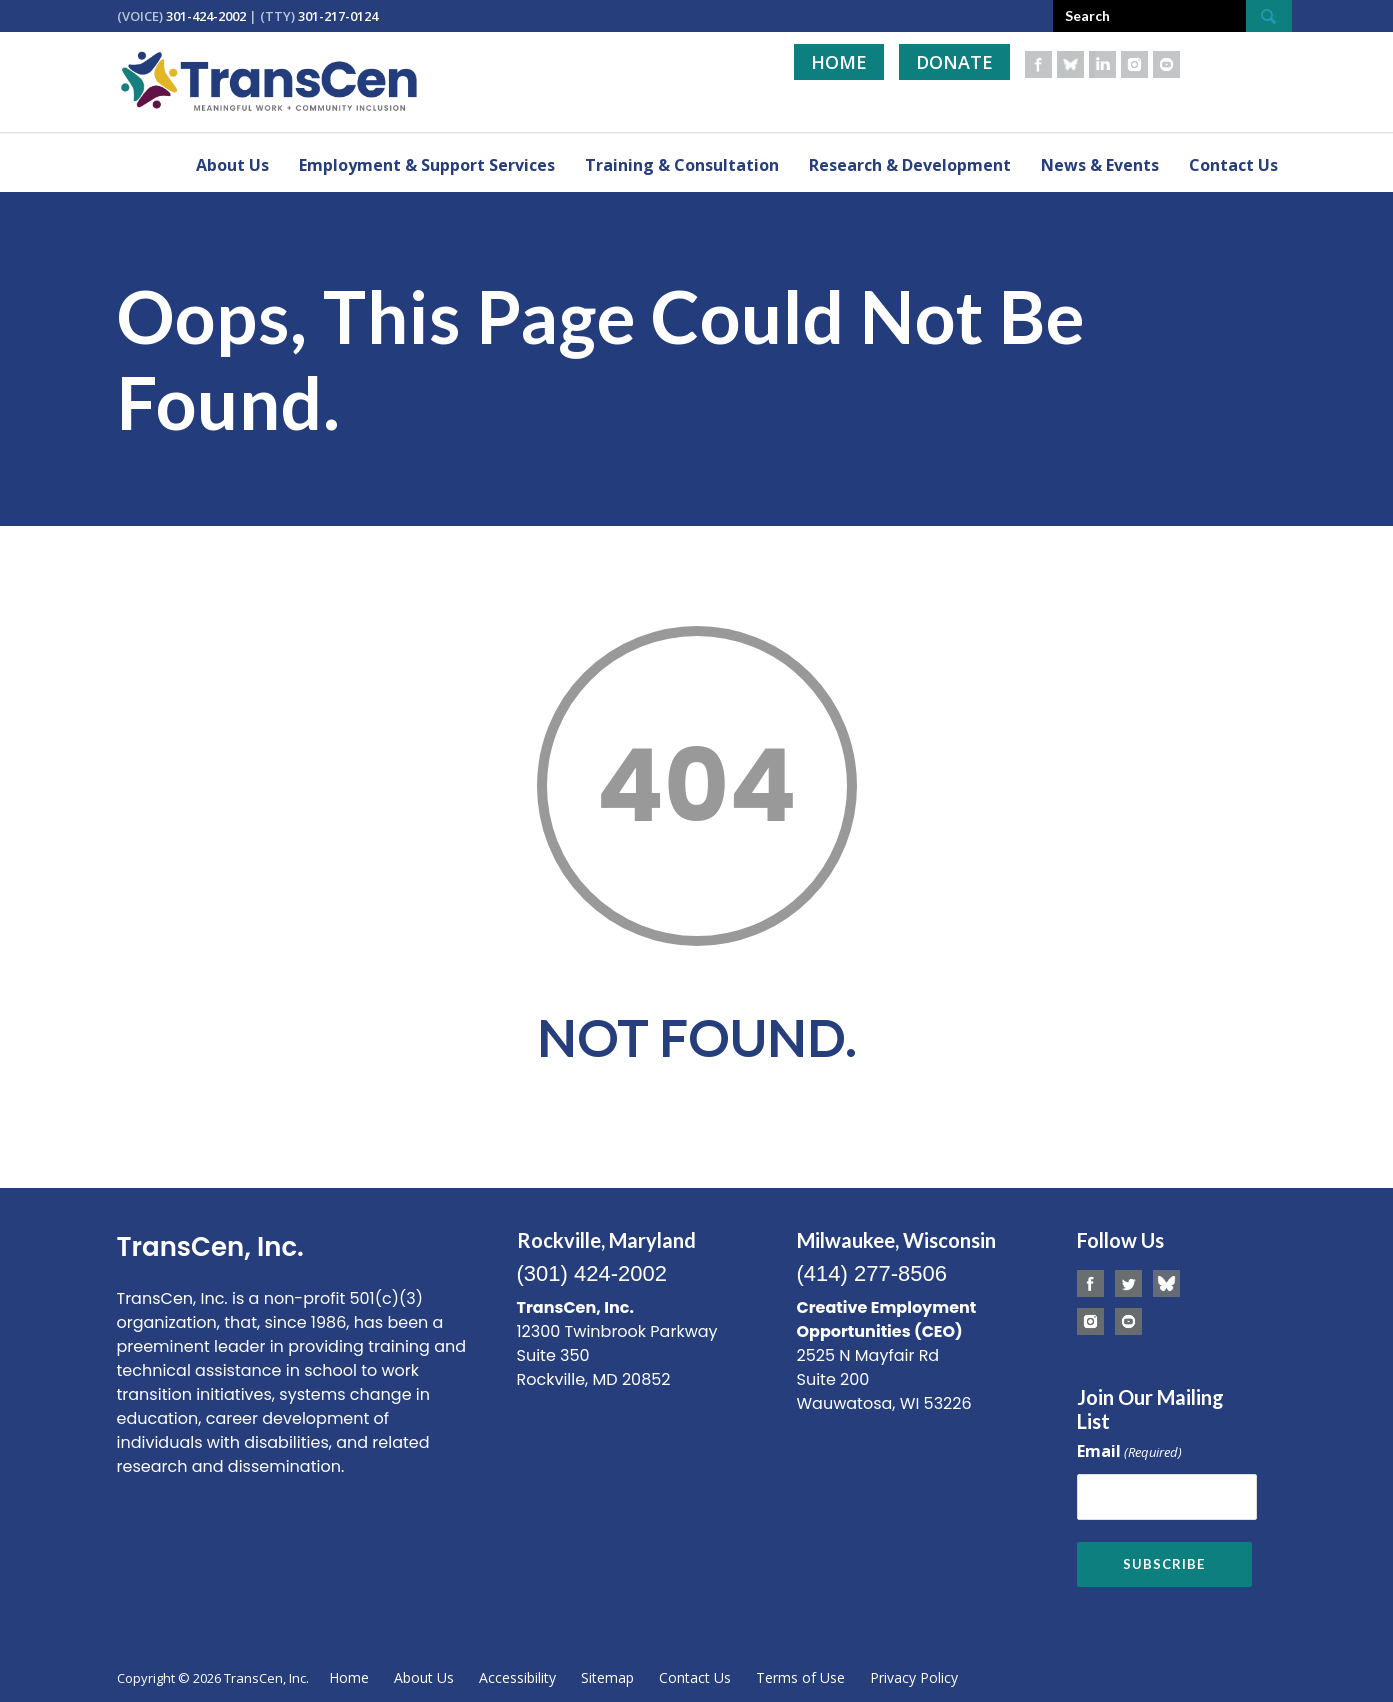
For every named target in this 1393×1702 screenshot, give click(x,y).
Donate (954, 62)
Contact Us (1233, 165)
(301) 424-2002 (592, 1273)
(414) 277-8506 (872, 1273)
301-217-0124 (338, 16)
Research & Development (910, 165)
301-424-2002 (206, 16)
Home (839, 62)
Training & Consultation (682, 165)
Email (1129, 1452)
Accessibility (517, 1673)
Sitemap (607, 1673)
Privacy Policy (914, 1673)
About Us (232, 165)
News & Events (1100, 165)
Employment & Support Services (427, 165)
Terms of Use (800, 1673)
